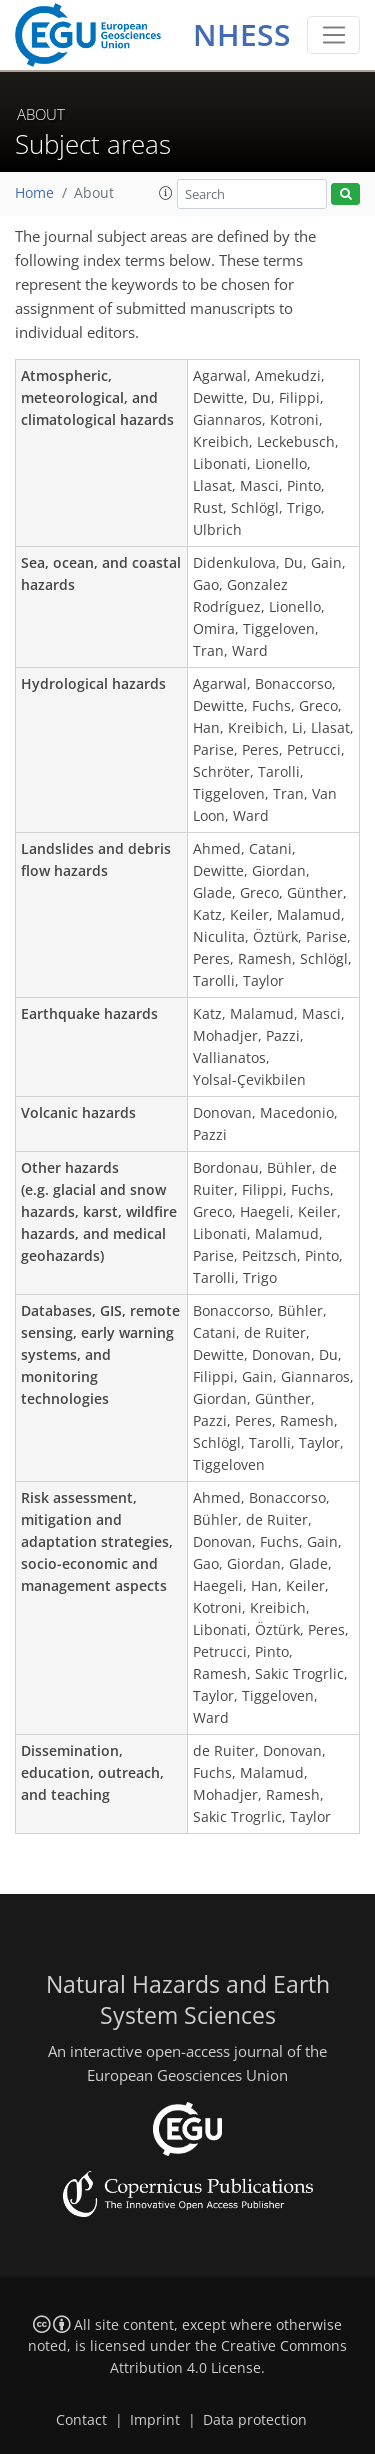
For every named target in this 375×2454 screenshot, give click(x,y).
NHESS (242, 34)
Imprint (155, 2420)
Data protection (255, 2420)
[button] (166, 193)
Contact (81, 2420)
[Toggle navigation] (333, 35)
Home (34, 193)
